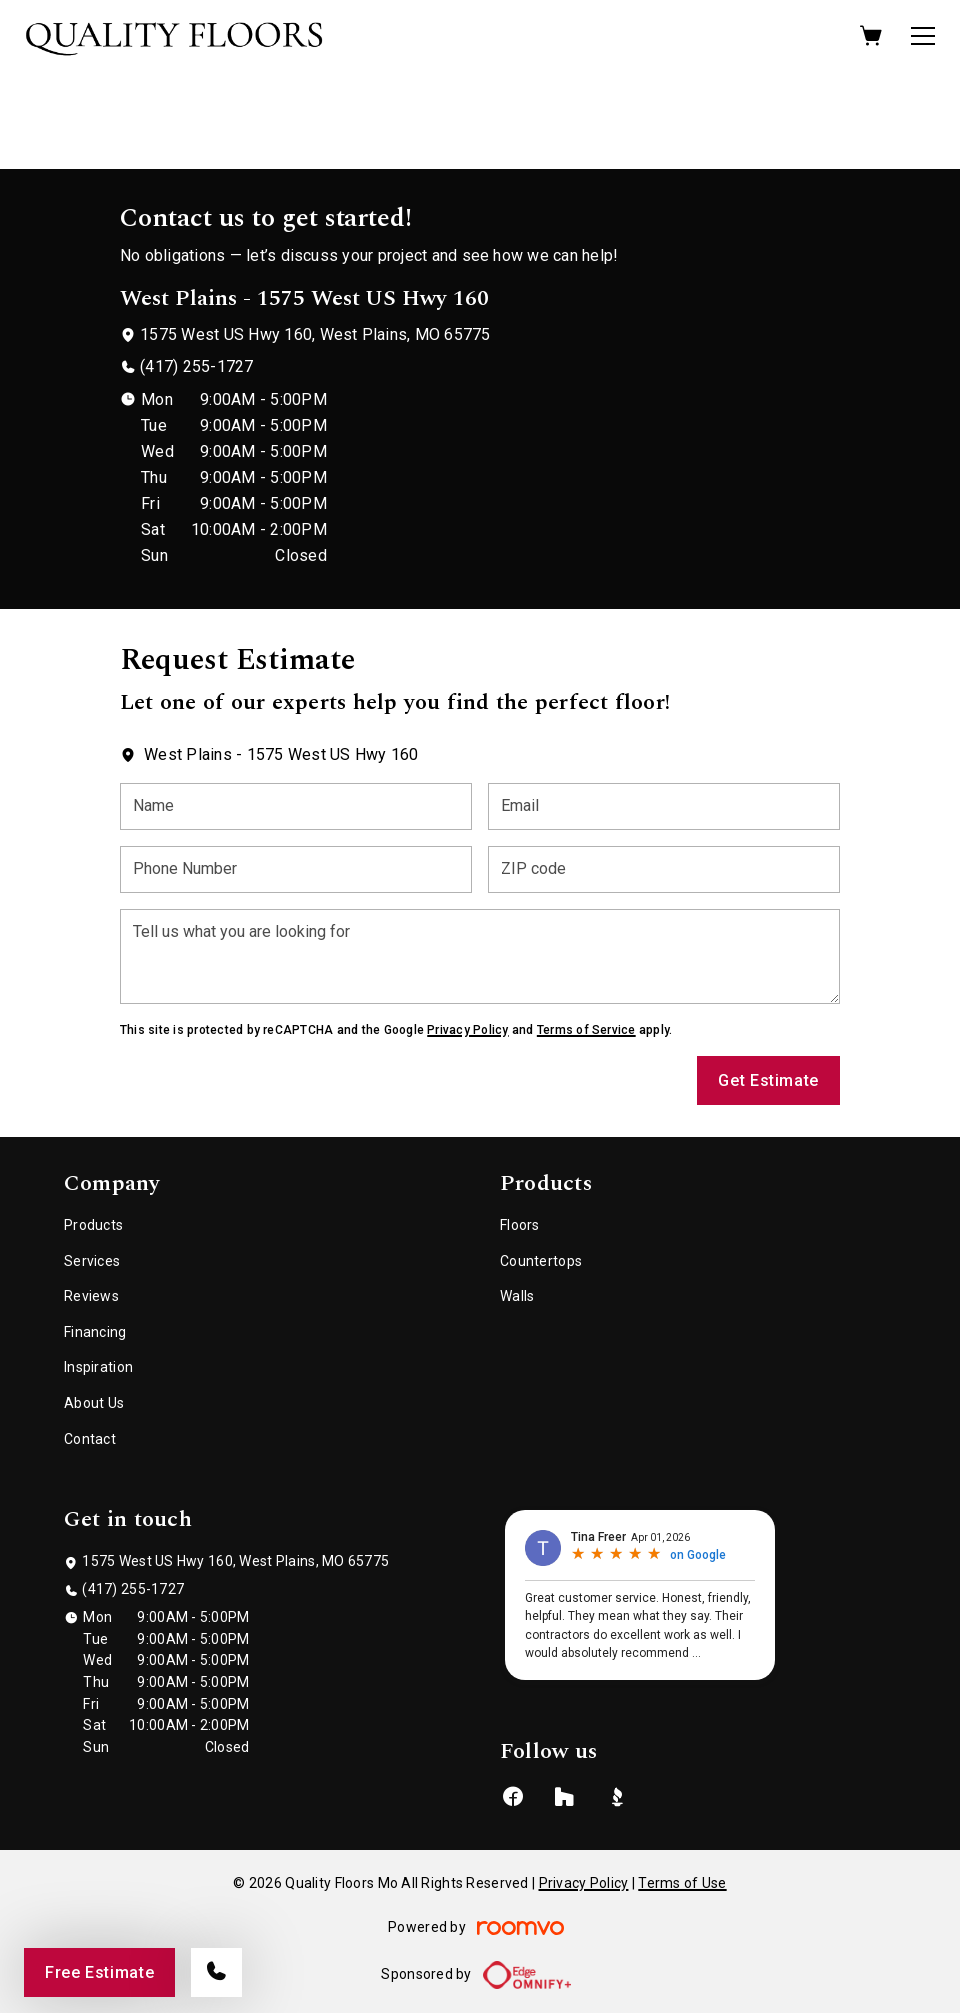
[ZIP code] (664, 869)
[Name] (296, 806)
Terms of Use (682, 1883)
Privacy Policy (467, 1030)
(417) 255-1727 (196, 366)
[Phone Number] (296, 869)
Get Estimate (768, 1080)
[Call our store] (216, 1972)
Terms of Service (586, 1030)
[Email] (664, 806)
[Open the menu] (923, 36)
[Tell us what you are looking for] (480, 956)
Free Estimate (99, 1972)
